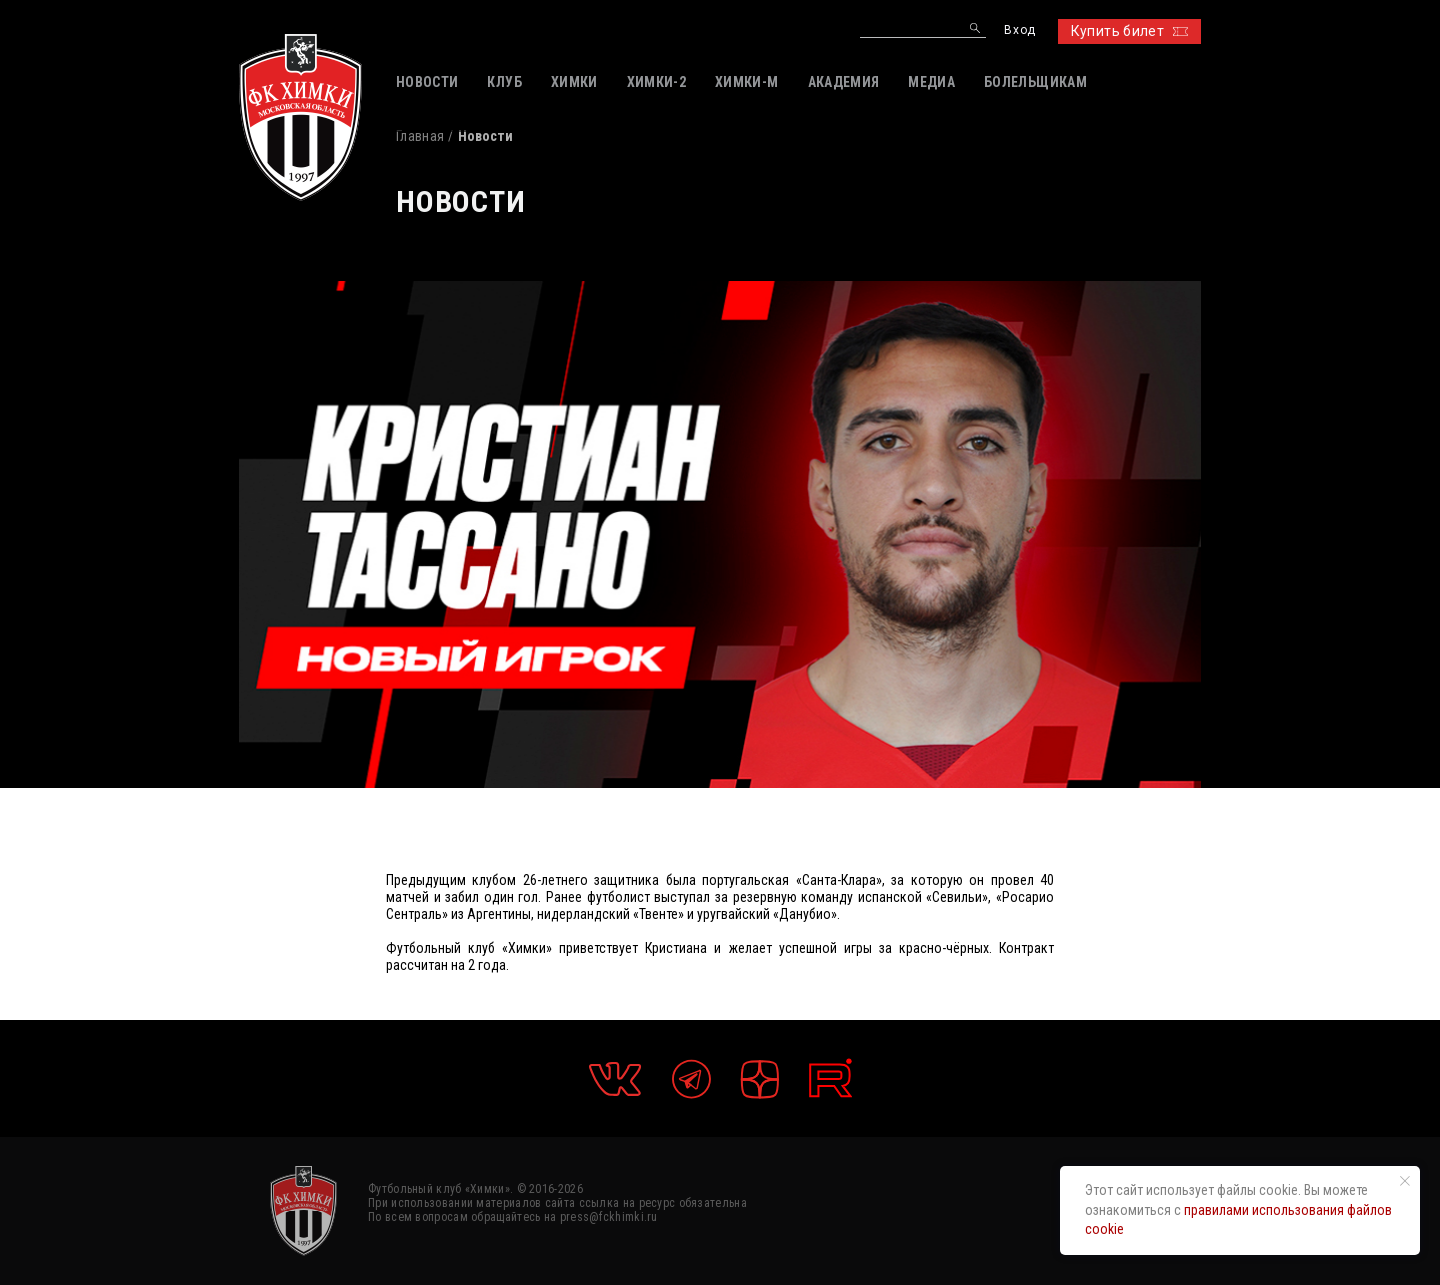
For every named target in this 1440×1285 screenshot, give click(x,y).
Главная (420, 136)
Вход (1019, 30)
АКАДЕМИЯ (844, 82)
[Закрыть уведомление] (1405, 1181)
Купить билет (1129, 31)
